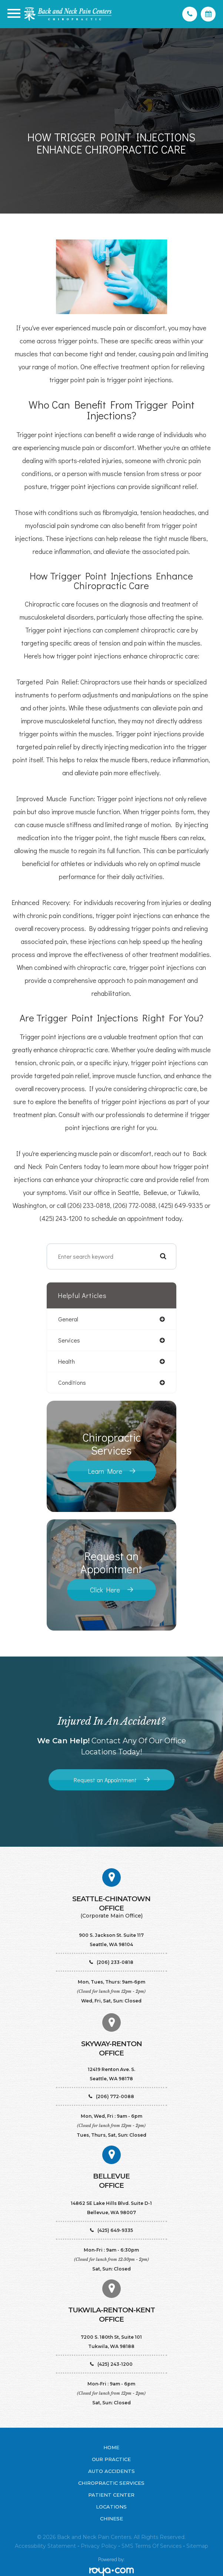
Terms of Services (158, 2546)
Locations (111, 2507)
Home (111, 2447)
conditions (72, 1382)
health (66, 1361)
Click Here (105, 1589)
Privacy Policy (99, 2546)
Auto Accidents (111, 2471)
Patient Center (111, 2495)
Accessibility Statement (45, 2546)
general (68, 1319)
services (69, 1340)
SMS (127, 2546)
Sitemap (197, 2546)
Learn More (105, 1471)
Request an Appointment (105, 1780)
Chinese (111, 2518)
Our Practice (111, 2459)
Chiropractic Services (111, 2483)
